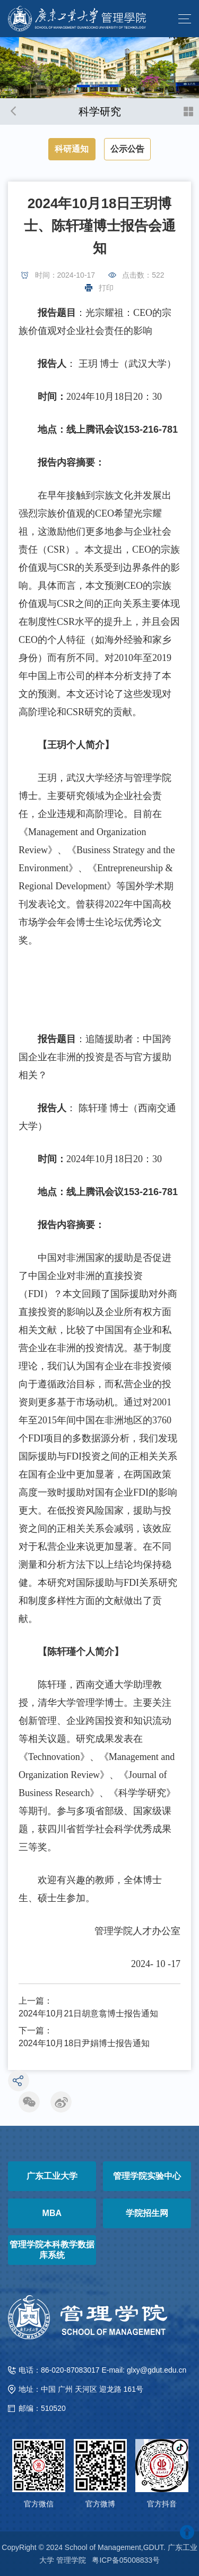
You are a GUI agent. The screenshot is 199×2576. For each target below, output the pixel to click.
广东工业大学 (52, 2175)
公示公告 (127, 148)
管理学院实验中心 (147, 2175)
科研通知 (72, 148)
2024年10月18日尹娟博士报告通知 (84, 2043)
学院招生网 (147, 2213)
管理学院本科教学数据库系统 (52, 2250)
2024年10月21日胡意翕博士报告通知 (88, 2013)
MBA (52, 2213)
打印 (106, 288)
